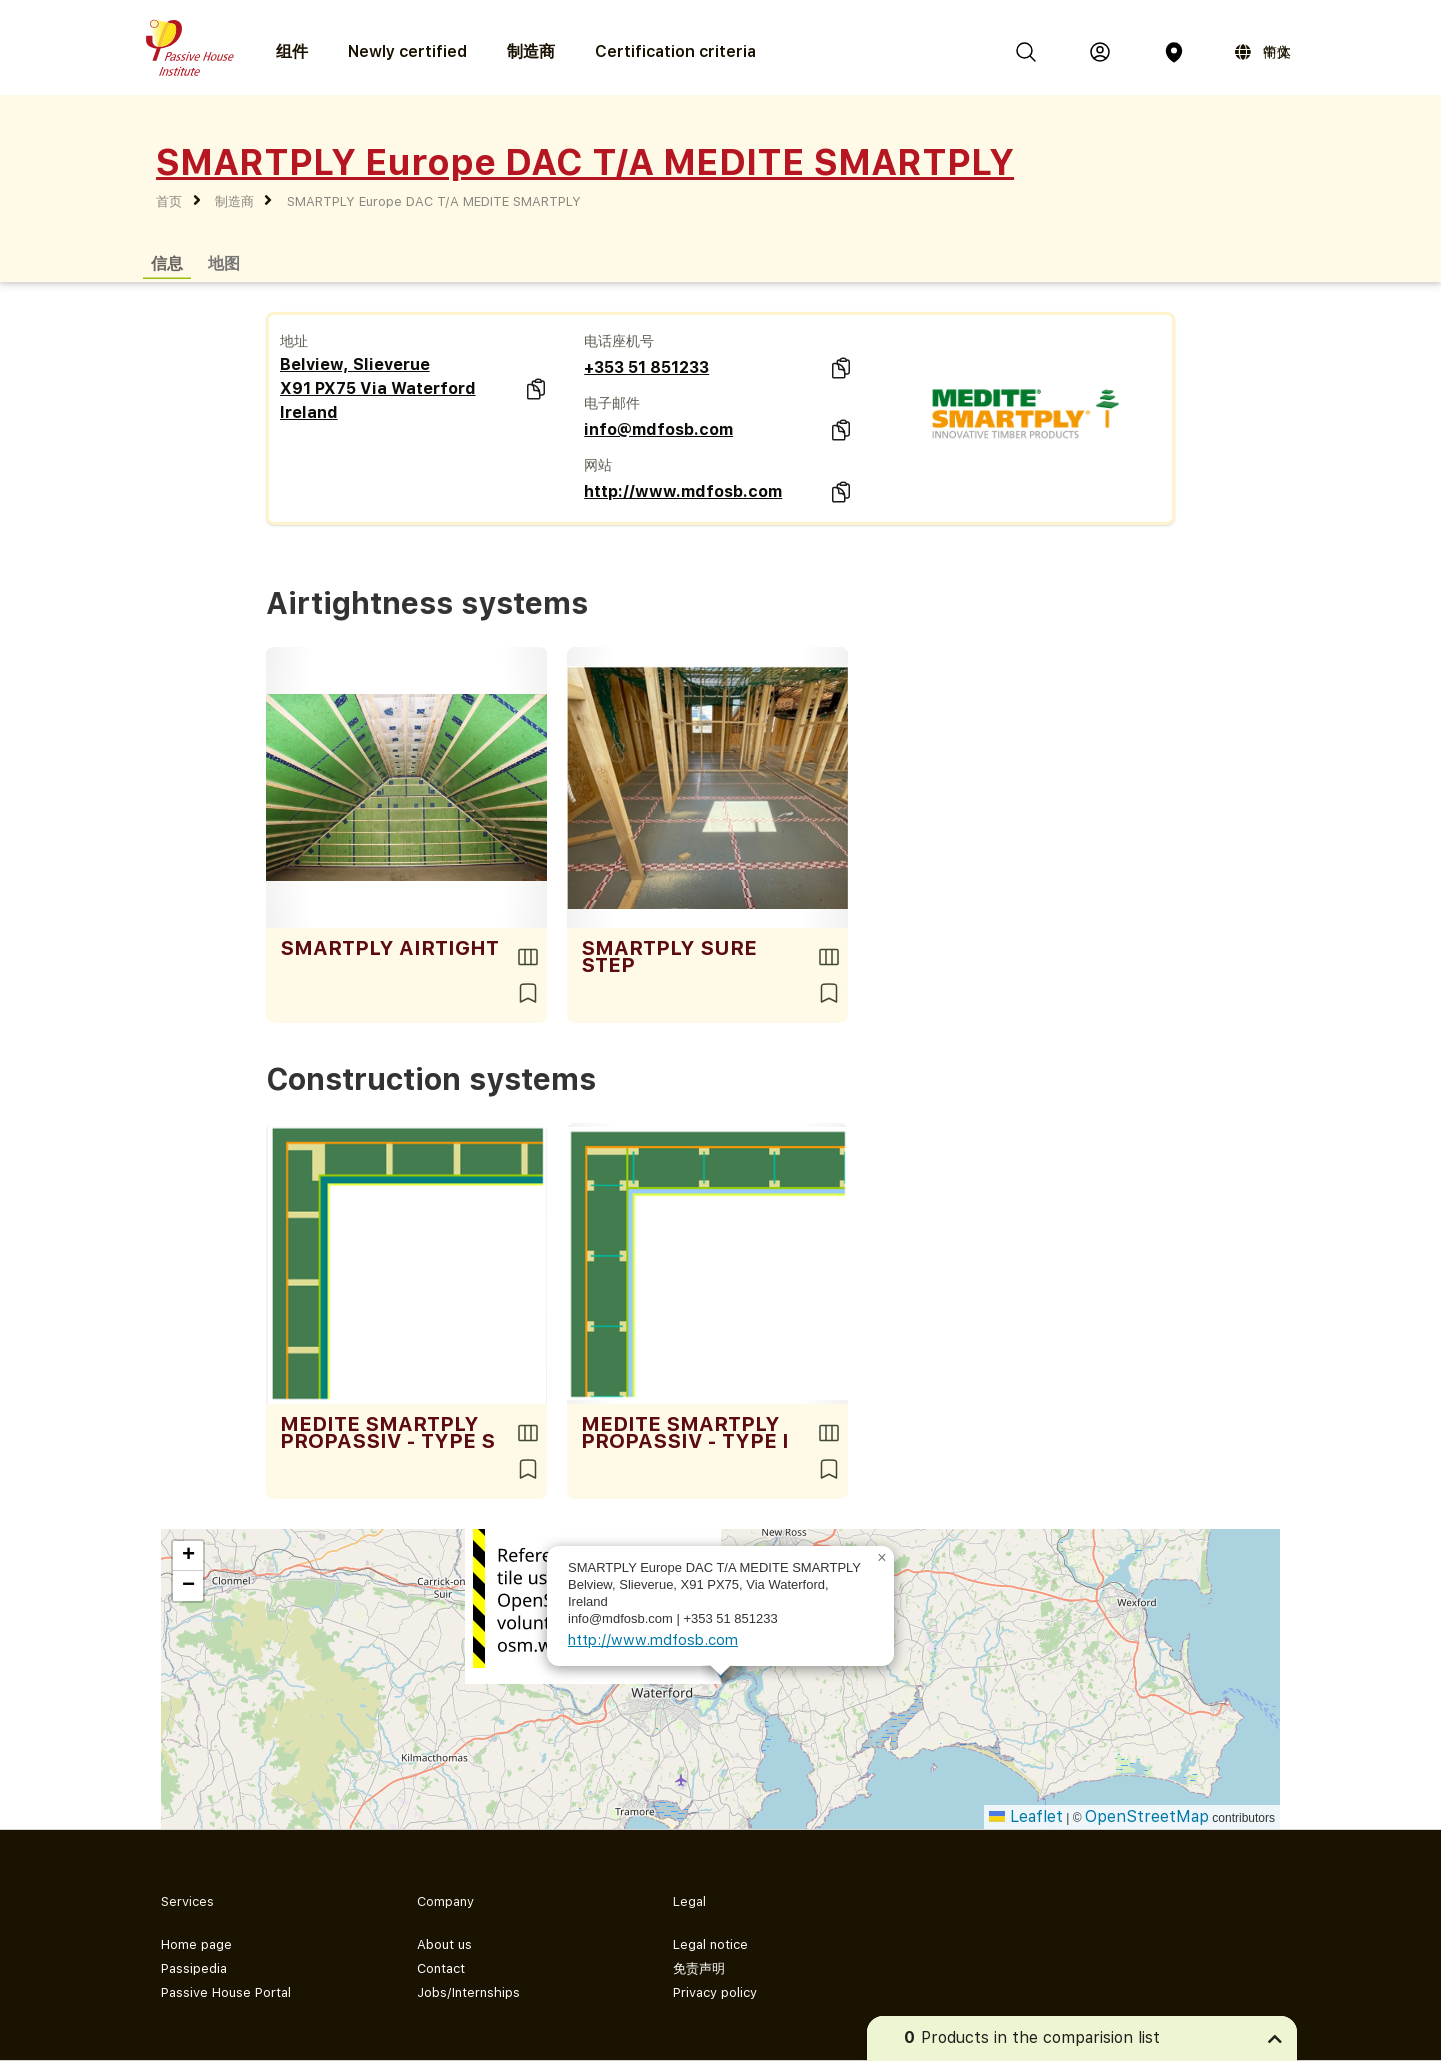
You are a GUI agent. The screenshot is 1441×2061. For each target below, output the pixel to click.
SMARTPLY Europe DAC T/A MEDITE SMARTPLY (434, 201)
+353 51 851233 (646, 367)
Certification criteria (675, 51)
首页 (169, 201)
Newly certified (407, 51)
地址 (294, 341)
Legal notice (710, 1944)
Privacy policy (715, 1992)
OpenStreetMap (1147, 1816)
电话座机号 (619, 341)
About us (444, 1944)
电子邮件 (612, 403)
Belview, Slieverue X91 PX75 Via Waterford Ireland (378, 388)
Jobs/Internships (468, 1992)
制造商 (531, 51)
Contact (441, 1968)
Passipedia (194, 1968)
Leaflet (1026, 1816)
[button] (882, 1558)
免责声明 (699, 1968)
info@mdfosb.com (658, 429)
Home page (196, 1944)
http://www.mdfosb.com (683, 491)
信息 (167, 262)
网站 (598, 465)
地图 (224, 262)
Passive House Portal (226, 1992)
